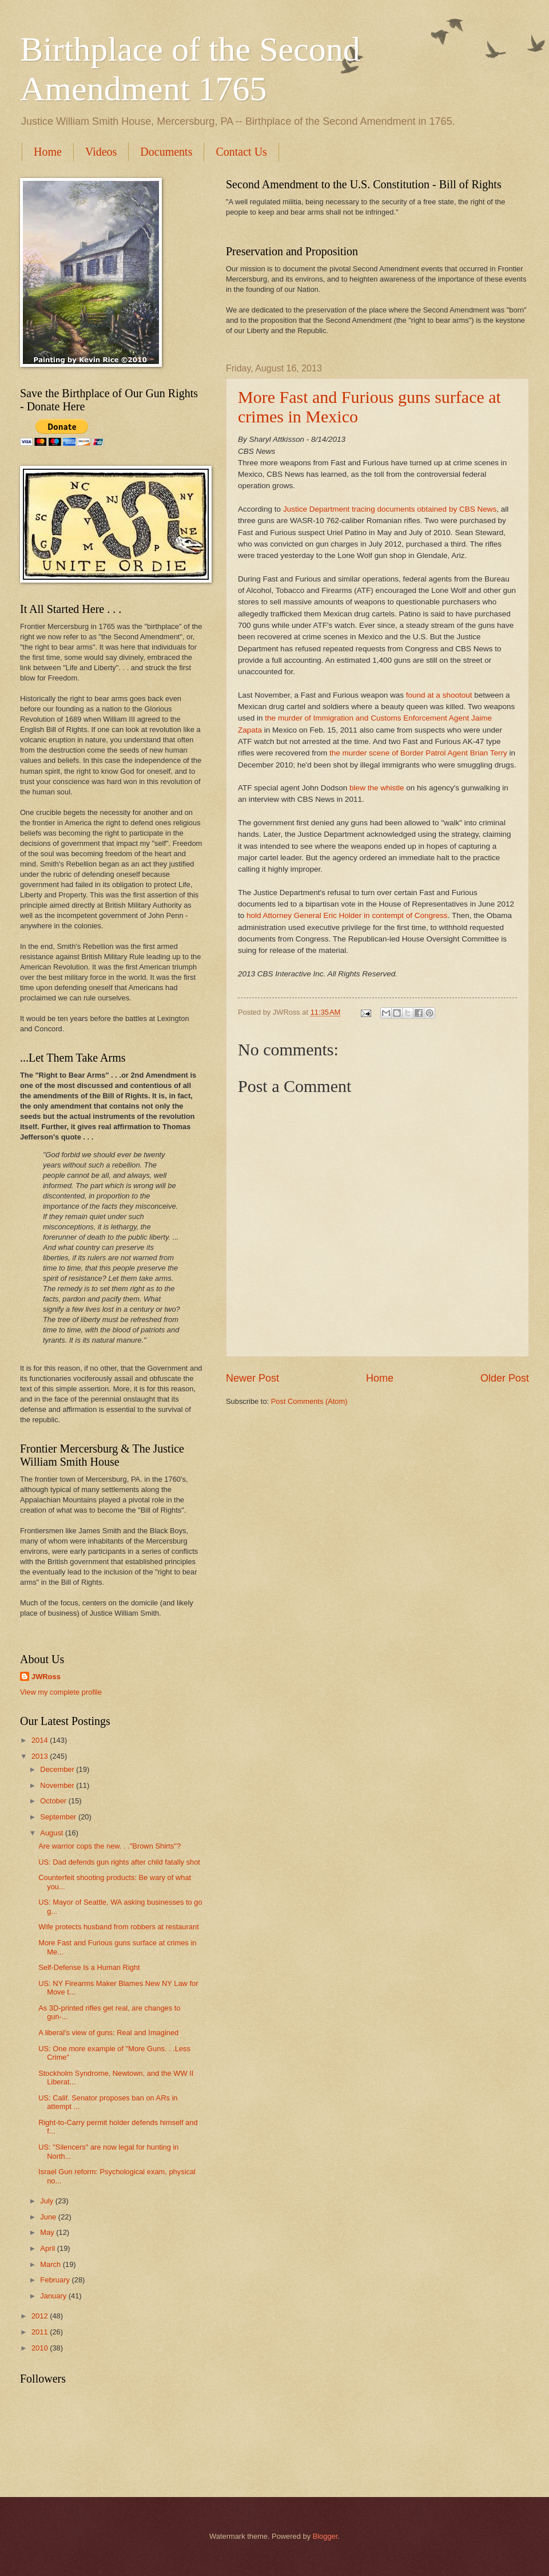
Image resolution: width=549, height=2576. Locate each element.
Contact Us (241, 151)
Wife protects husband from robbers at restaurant (118, 1926)
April (48, 2248)
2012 (40, 2316)
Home (48, 151)
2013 (40, 1756)
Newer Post (252, 1378)
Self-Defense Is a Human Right (89, 1967)
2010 (40, 2348)
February (55, 2280)
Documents (166, 151)
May (48, 2232)
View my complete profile (61, 1692)
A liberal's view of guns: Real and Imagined (108, 2032)
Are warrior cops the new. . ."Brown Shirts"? (109, 1846)
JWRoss (46, 1676)
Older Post (504, 1378)
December (58, 1769)
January (54, 2296)
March (51, 2264)
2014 (40, 1740)
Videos (101, 151)
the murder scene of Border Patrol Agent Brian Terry (417, 753)
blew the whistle (376, 788)
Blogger (325, 2536)
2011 (40, 2332)
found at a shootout (438, 695)
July (47, 2201)
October (54, 1801)
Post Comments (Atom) (309, 1401)
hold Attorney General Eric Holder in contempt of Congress (347, 915)
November (58, 1785)
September (59, 1817)
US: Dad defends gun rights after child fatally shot (119, 1862)
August (52, 1833)
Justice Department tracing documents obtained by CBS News (389, 509)
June (49, 2217)
